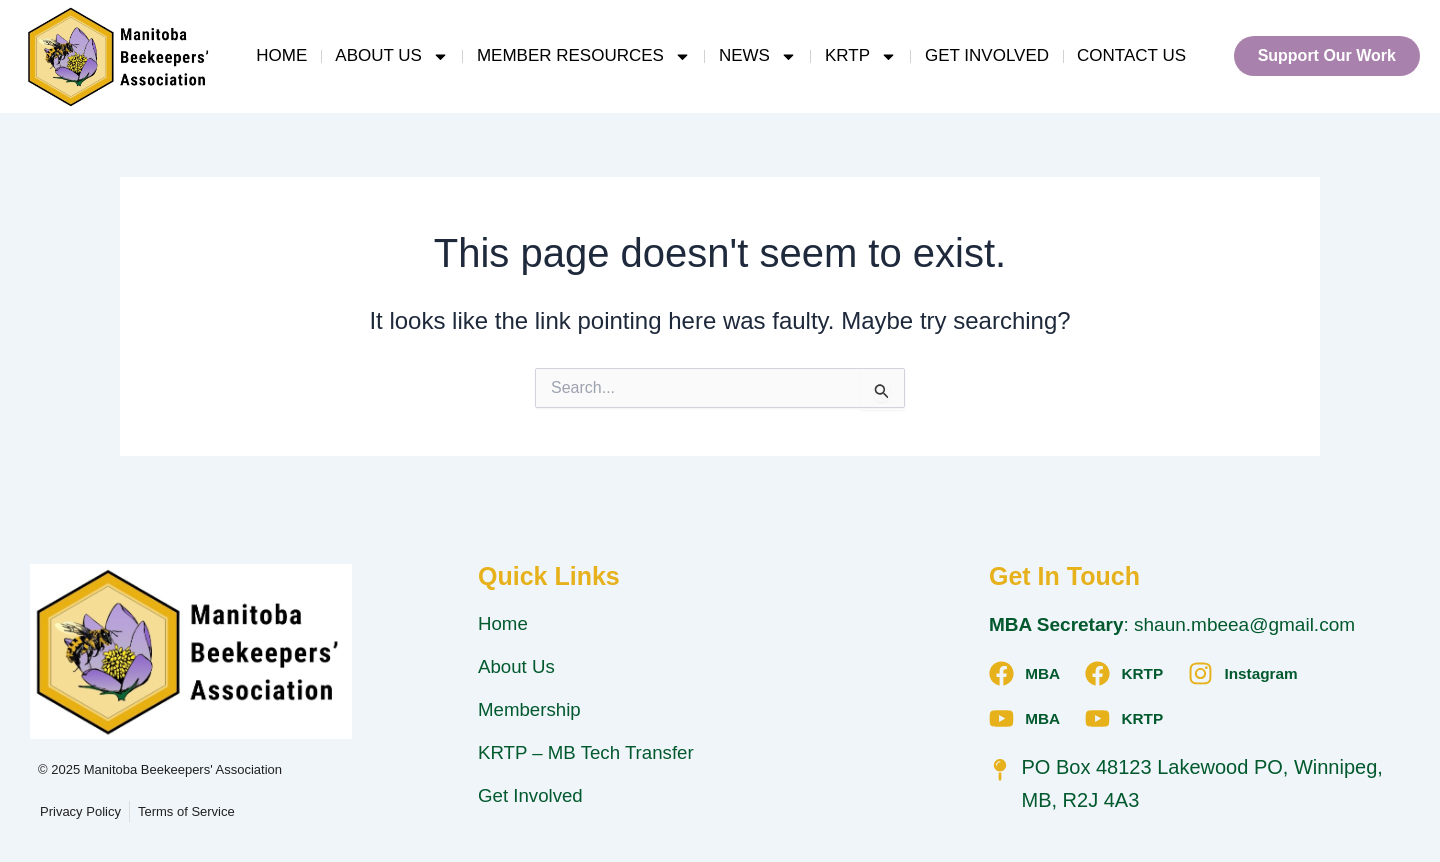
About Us (392, 56)
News (758, 56)
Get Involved (987, 55)
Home (281, 55)
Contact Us (1131, 55)
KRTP (861, 56)
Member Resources (584, 56)
